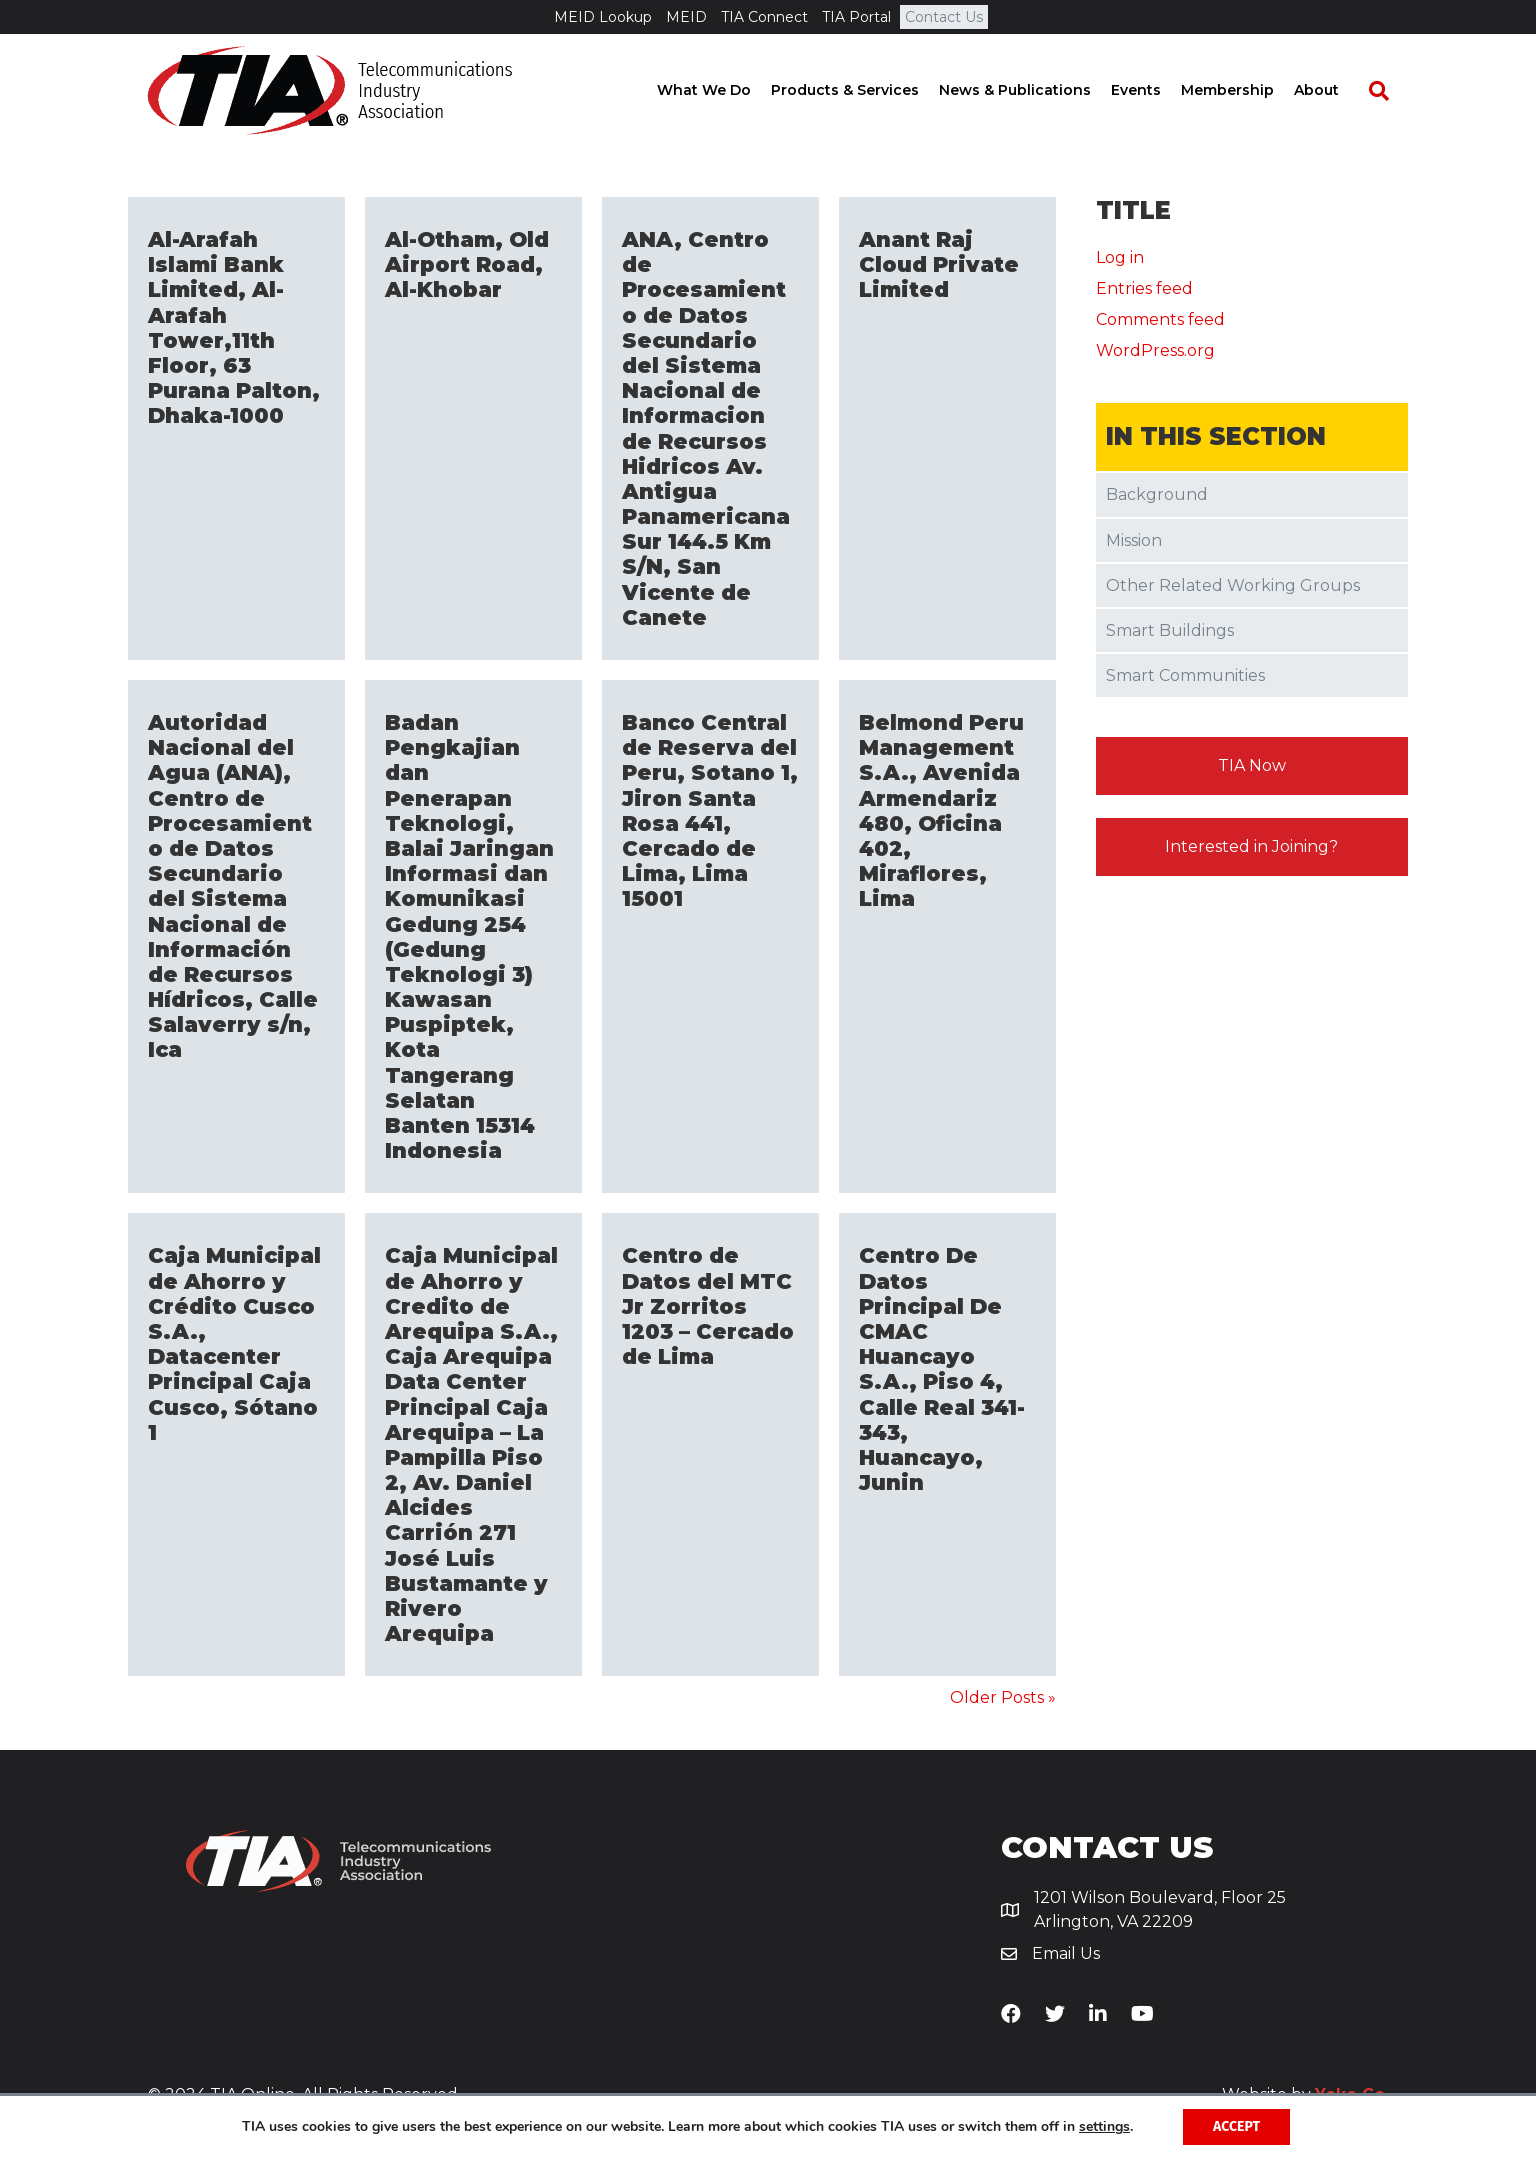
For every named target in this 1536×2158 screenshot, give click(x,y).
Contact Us (944, 17)
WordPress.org (1155, 350)
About (1335, 90)
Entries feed (1144, 288)
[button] (1252, 766)
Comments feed (1160, 319)
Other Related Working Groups (1233, 585)
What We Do (723, 90)
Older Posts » (1003, 1697)
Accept (1236, 2126)
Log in (1120, 257)
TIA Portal (856, 17)
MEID (686, 17)
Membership (1246, 90)
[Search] (1388, 91)
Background (1157, 494)
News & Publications (1034, 90)
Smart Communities (1185, 675)
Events (1155, 90)
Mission (1134, 540)
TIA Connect (764, 17)
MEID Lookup (603, 17)
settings (1104, 2127)
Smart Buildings (1170, 630)
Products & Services (864, 90)
